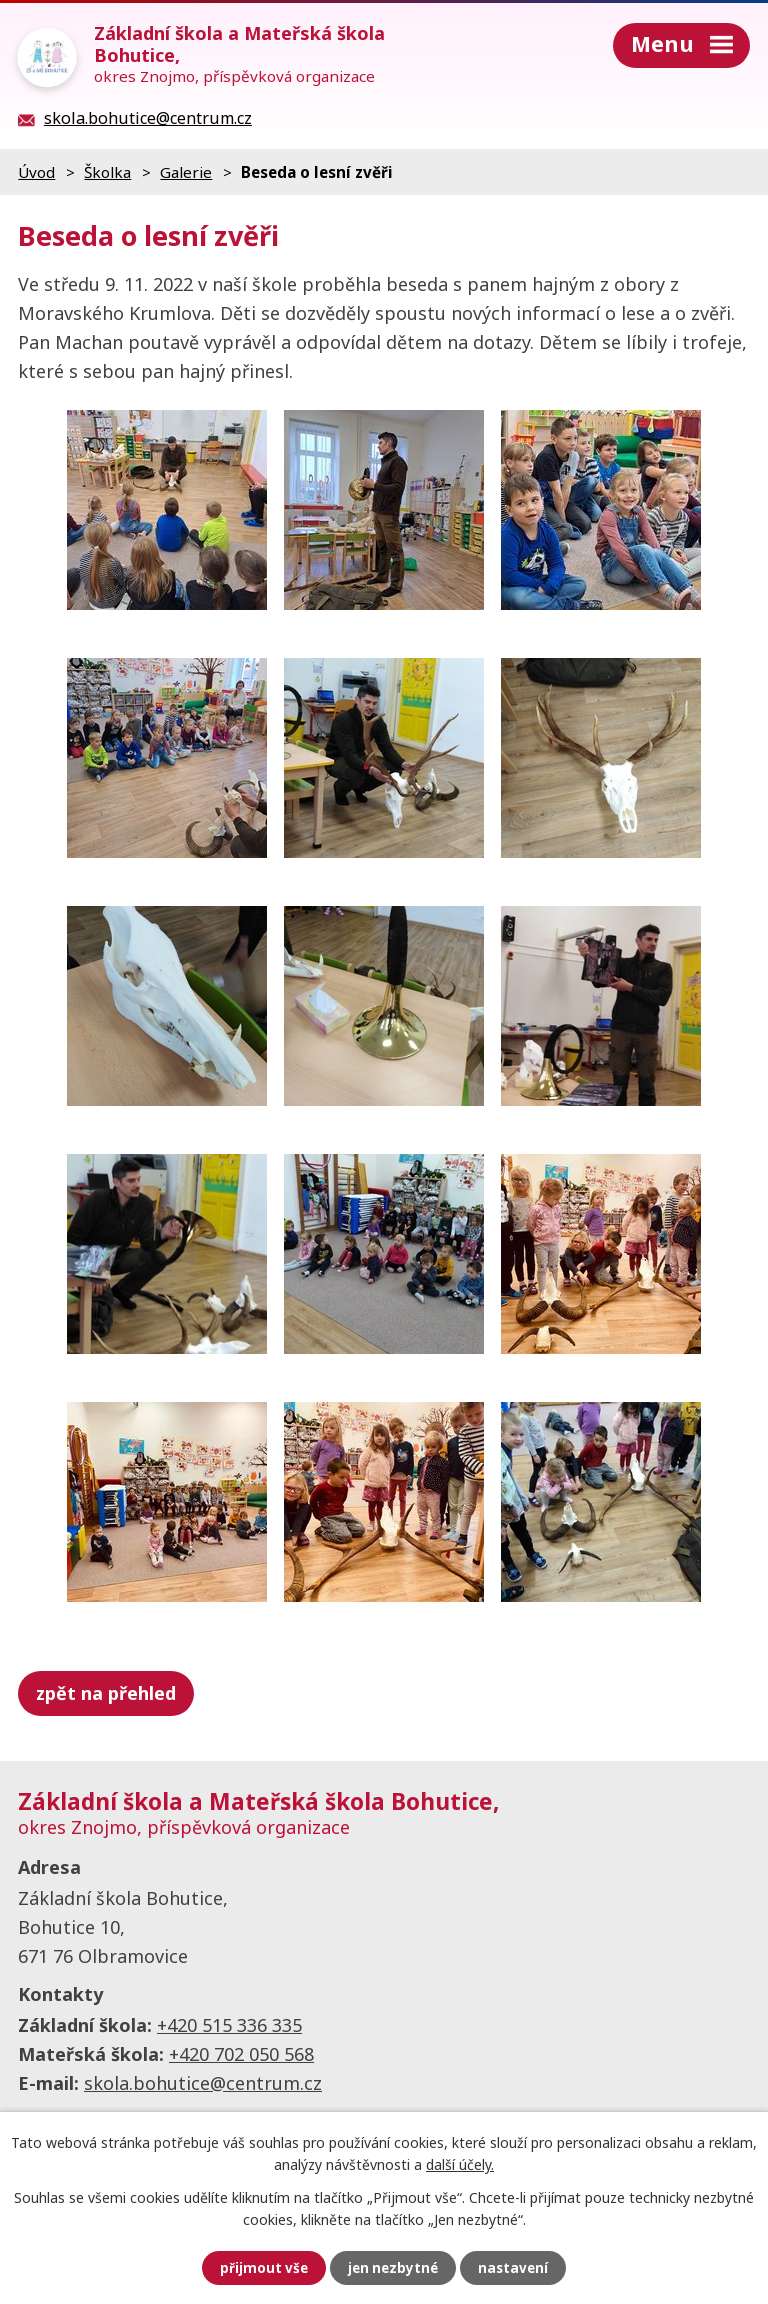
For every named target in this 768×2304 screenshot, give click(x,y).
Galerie (186, 172)
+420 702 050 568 (241, 2054)
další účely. (460, 2163)
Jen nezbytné (393, 2267)
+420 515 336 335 (229, 2025)
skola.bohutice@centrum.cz (203, 2083)
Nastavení (516, 2267)
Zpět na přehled (106, 1693)
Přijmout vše (261, 2267)
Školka (107, 172)
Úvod (36, 172)
